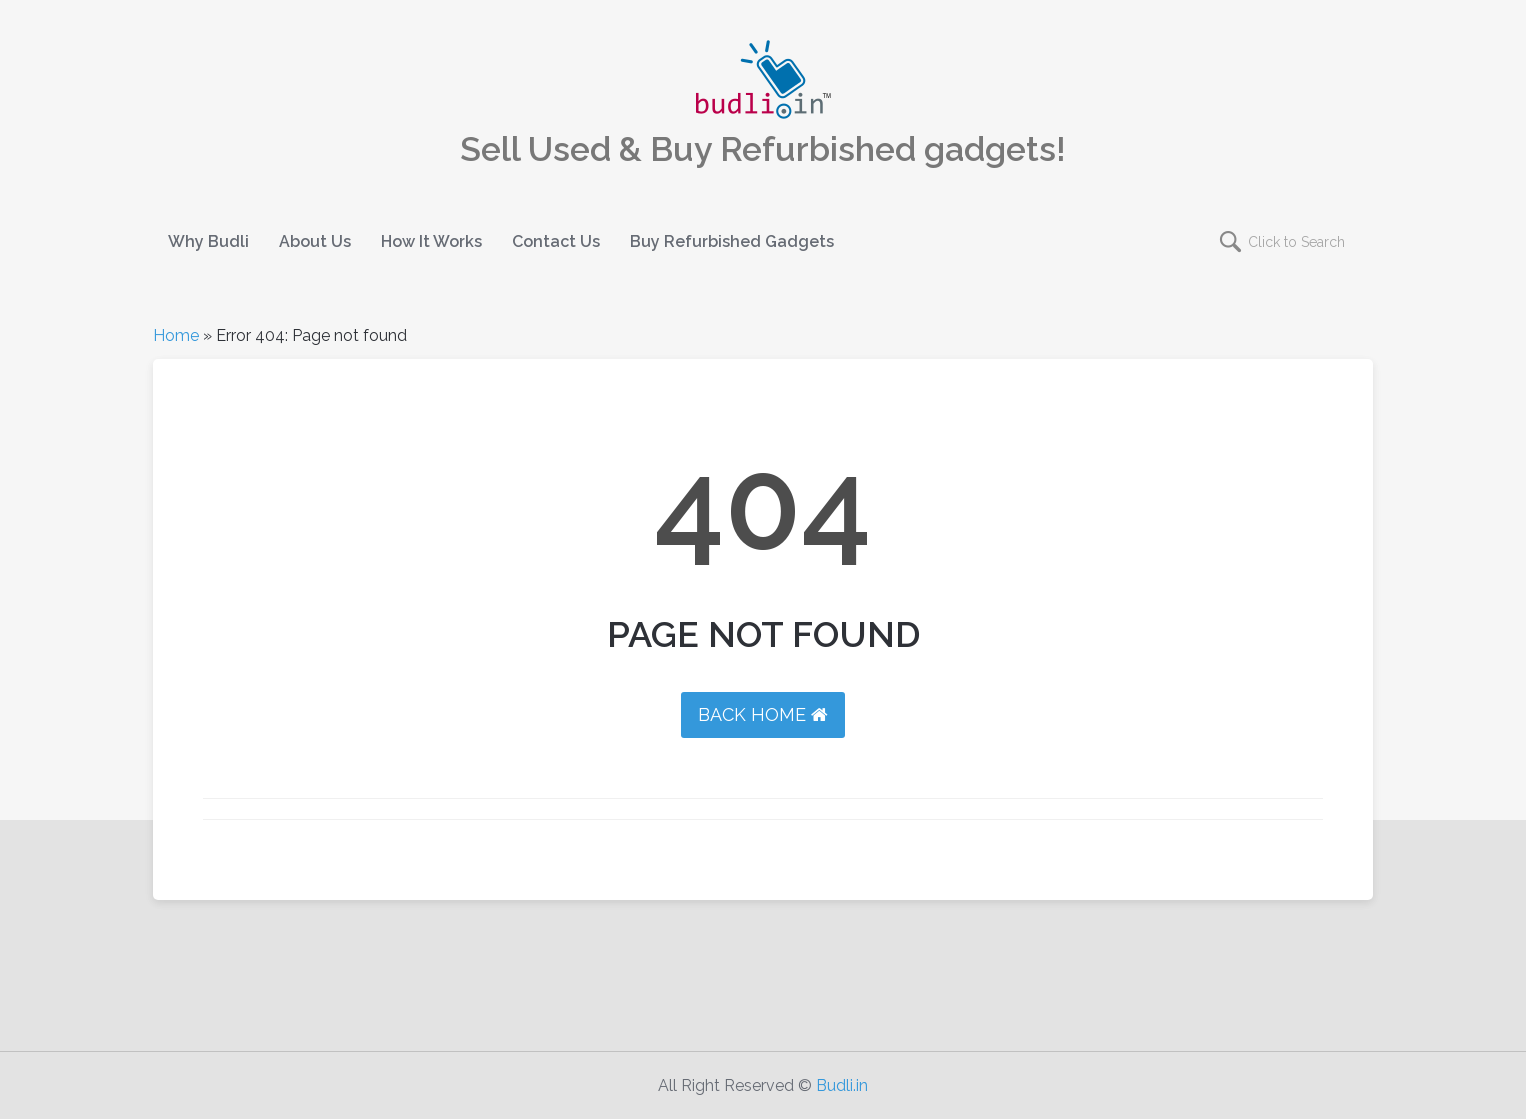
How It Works (431, 241)
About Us (315, 241)
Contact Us (556, 241)
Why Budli (208, 241)
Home (176, 335)
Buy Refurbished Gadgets (732, 241)
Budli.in (842, 1085)
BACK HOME (763, 714)
